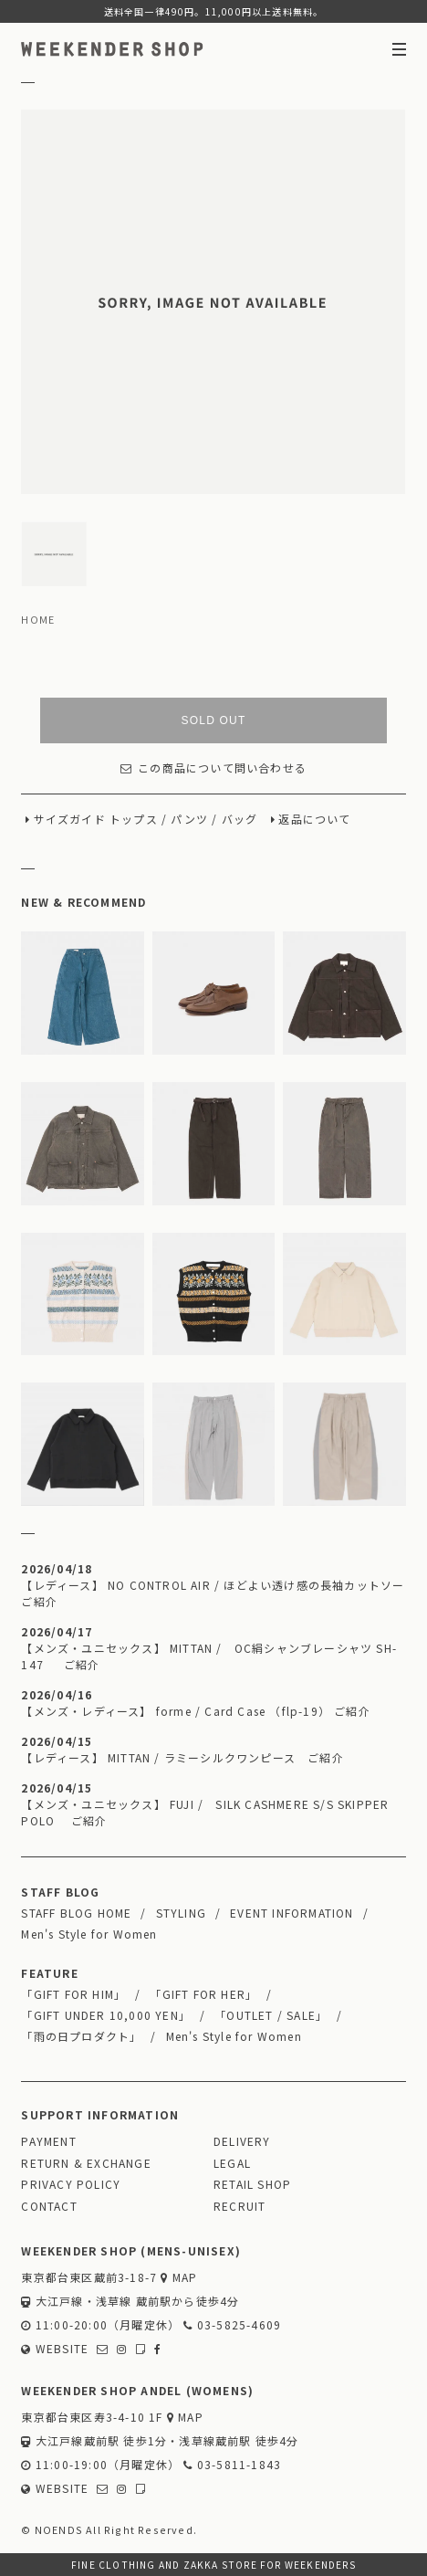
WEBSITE (55, 2348)
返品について (314, 818)
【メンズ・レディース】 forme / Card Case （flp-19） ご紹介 (195, 1711)
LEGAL (232, 2163)
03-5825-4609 (232, 2324)
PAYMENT (48, 2141)
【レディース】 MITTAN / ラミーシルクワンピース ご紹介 (182, 1757)
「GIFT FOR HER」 (203, 1994)
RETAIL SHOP (252, 2184)
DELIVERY (242, 2141)
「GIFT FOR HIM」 (73, 1994)
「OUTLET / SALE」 (271, 2015)
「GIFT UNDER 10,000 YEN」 (106, 2015)
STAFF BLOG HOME (76, 1912)
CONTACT (49, 2205)
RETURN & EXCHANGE (86, 2163)
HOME (38, 619)
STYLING (181, 1912)
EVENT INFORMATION (291, 1912)
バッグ (240, 818)
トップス (133, 818)
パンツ (189, 818)
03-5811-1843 (232, 2464)
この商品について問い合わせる (213, 767)
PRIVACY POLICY (70, 2184)
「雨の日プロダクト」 (81, 2036)
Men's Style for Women (89, 1933)
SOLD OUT (214, 720)
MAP (179, 2277)
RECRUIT (240, 2205)
